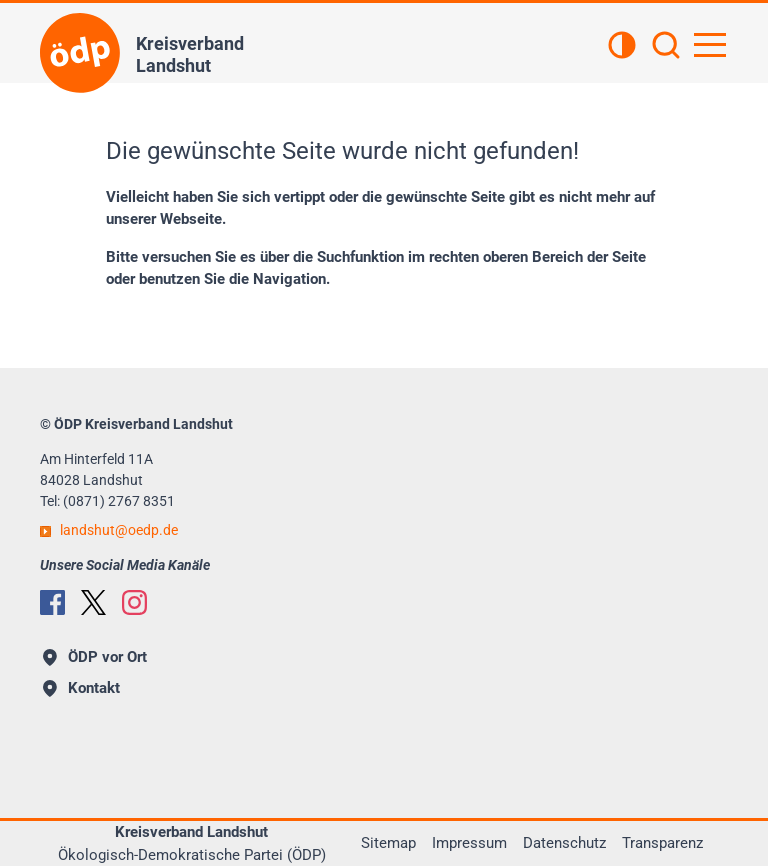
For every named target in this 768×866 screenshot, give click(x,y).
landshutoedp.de (119, 530)
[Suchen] (666, 47)
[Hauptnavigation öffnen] (710, 45)
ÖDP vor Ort (95, 657)
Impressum (469, 843)
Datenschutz (564, 843)
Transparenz (662, 843)
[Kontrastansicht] (622, 47)
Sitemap (388, 843)
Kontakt (81, 688)
